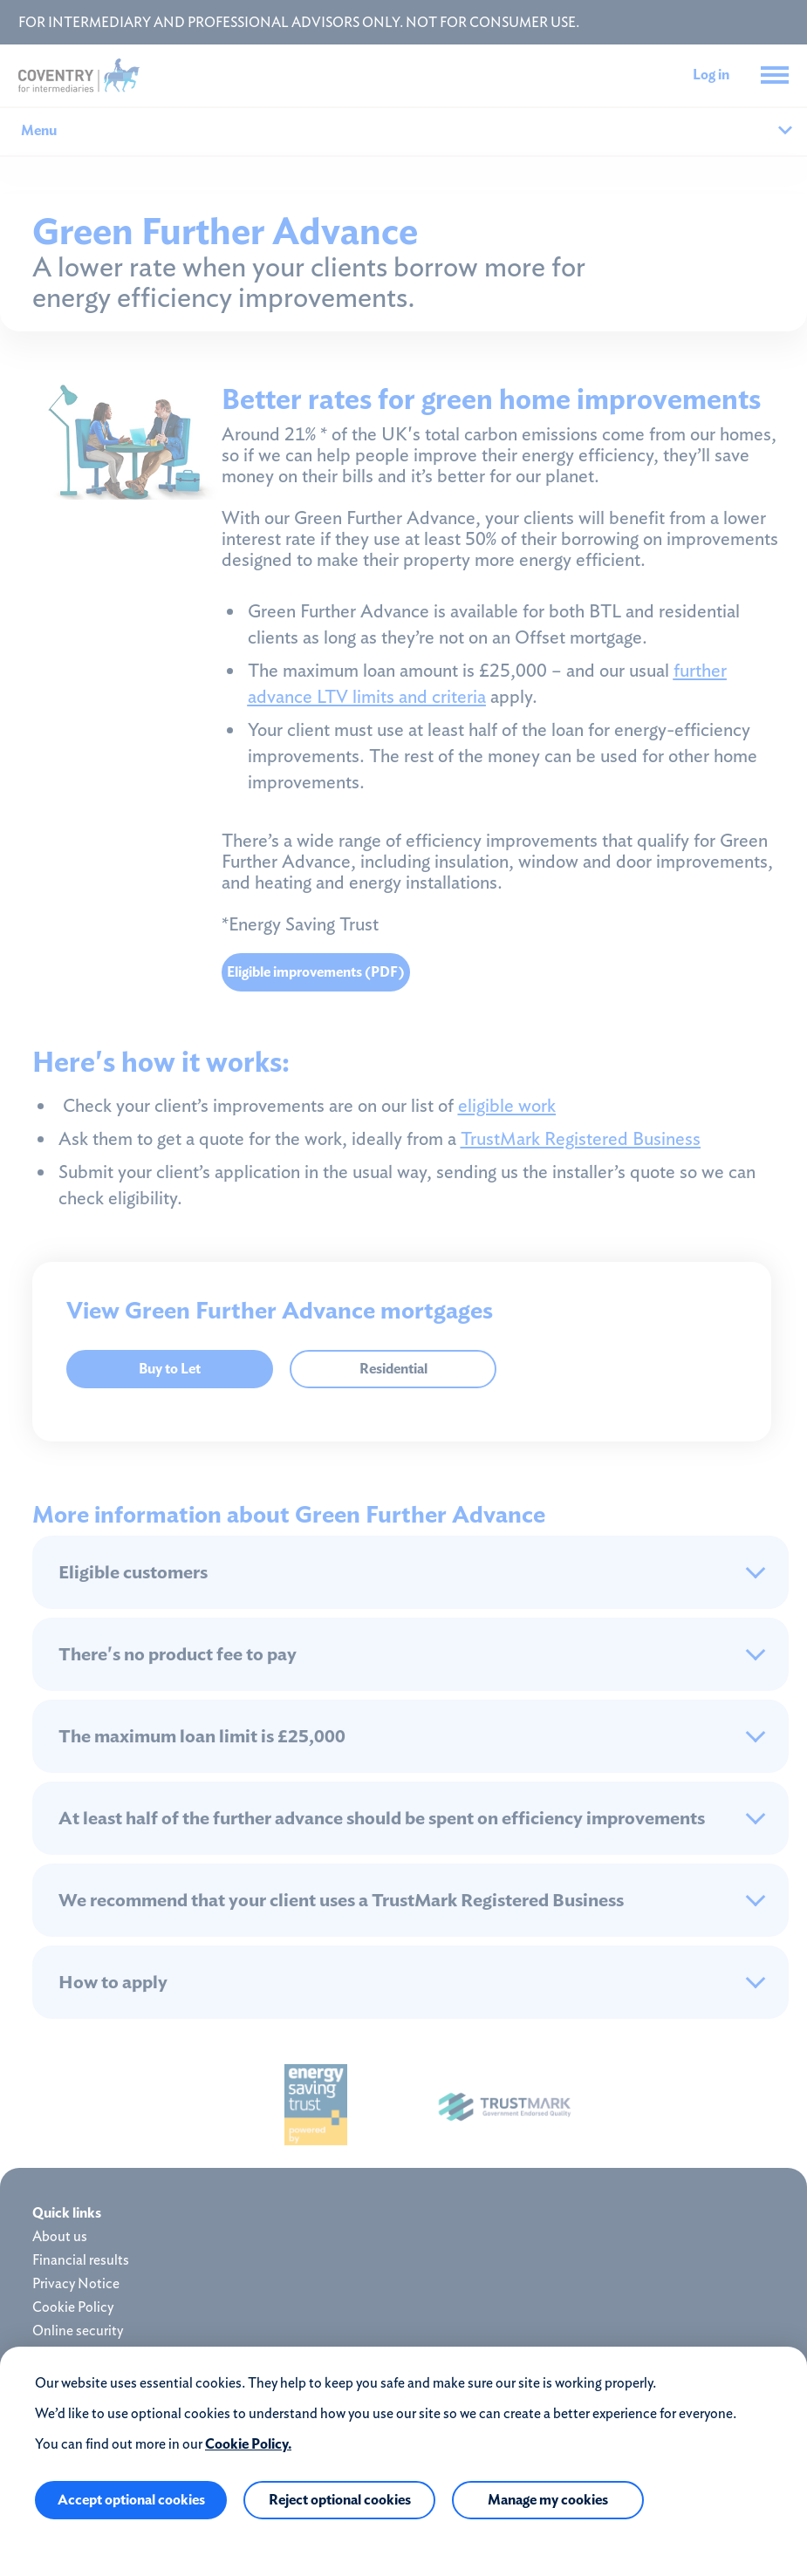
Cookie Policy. (248, 2444)
